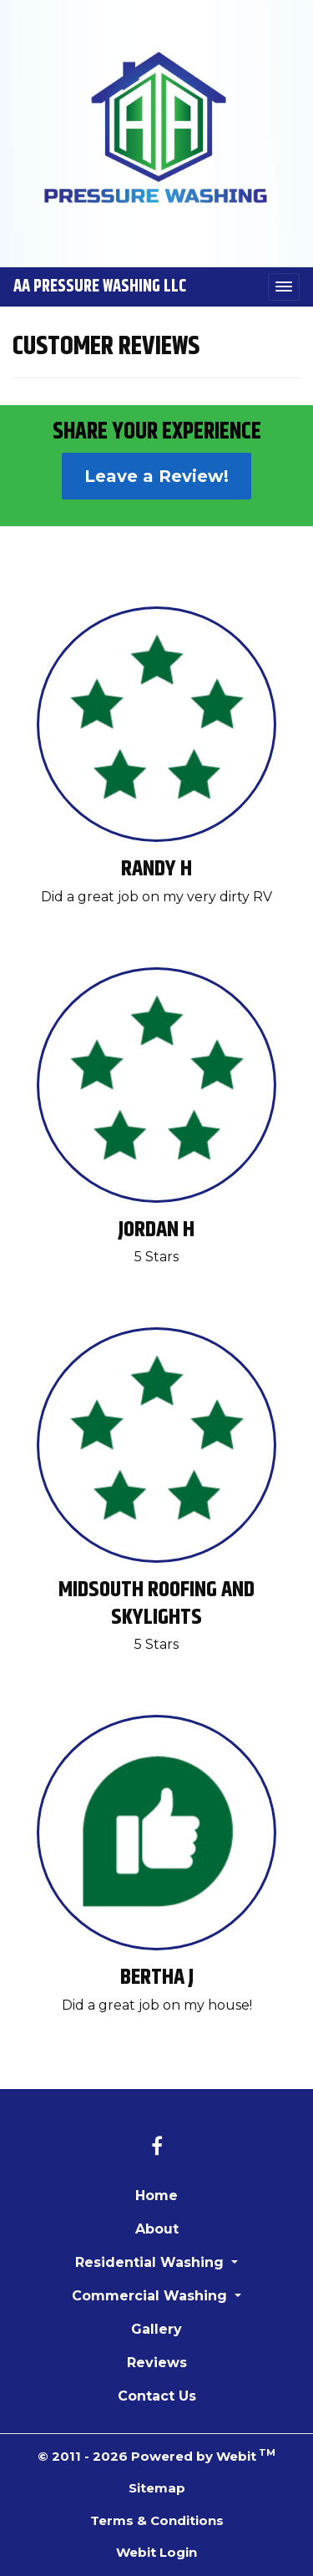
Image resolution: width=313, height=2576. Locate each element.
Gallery (156, 2329)
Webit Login (156, 2552)
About (157, 2229)
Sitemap (157, 2488)
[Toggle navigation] (284, 287)
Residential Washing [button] (151, 2262)
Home (156, 2195)
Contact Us (157, 2396)
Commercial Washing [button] (151, 2296)
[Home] (156, 127)
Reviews (157, 2363)
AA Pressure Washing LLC (99, 286)
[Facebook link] (157, 2147)
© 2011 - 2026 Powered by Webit (156, 2455)
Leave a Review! (156, 476)
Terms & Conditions (157, 2520)
